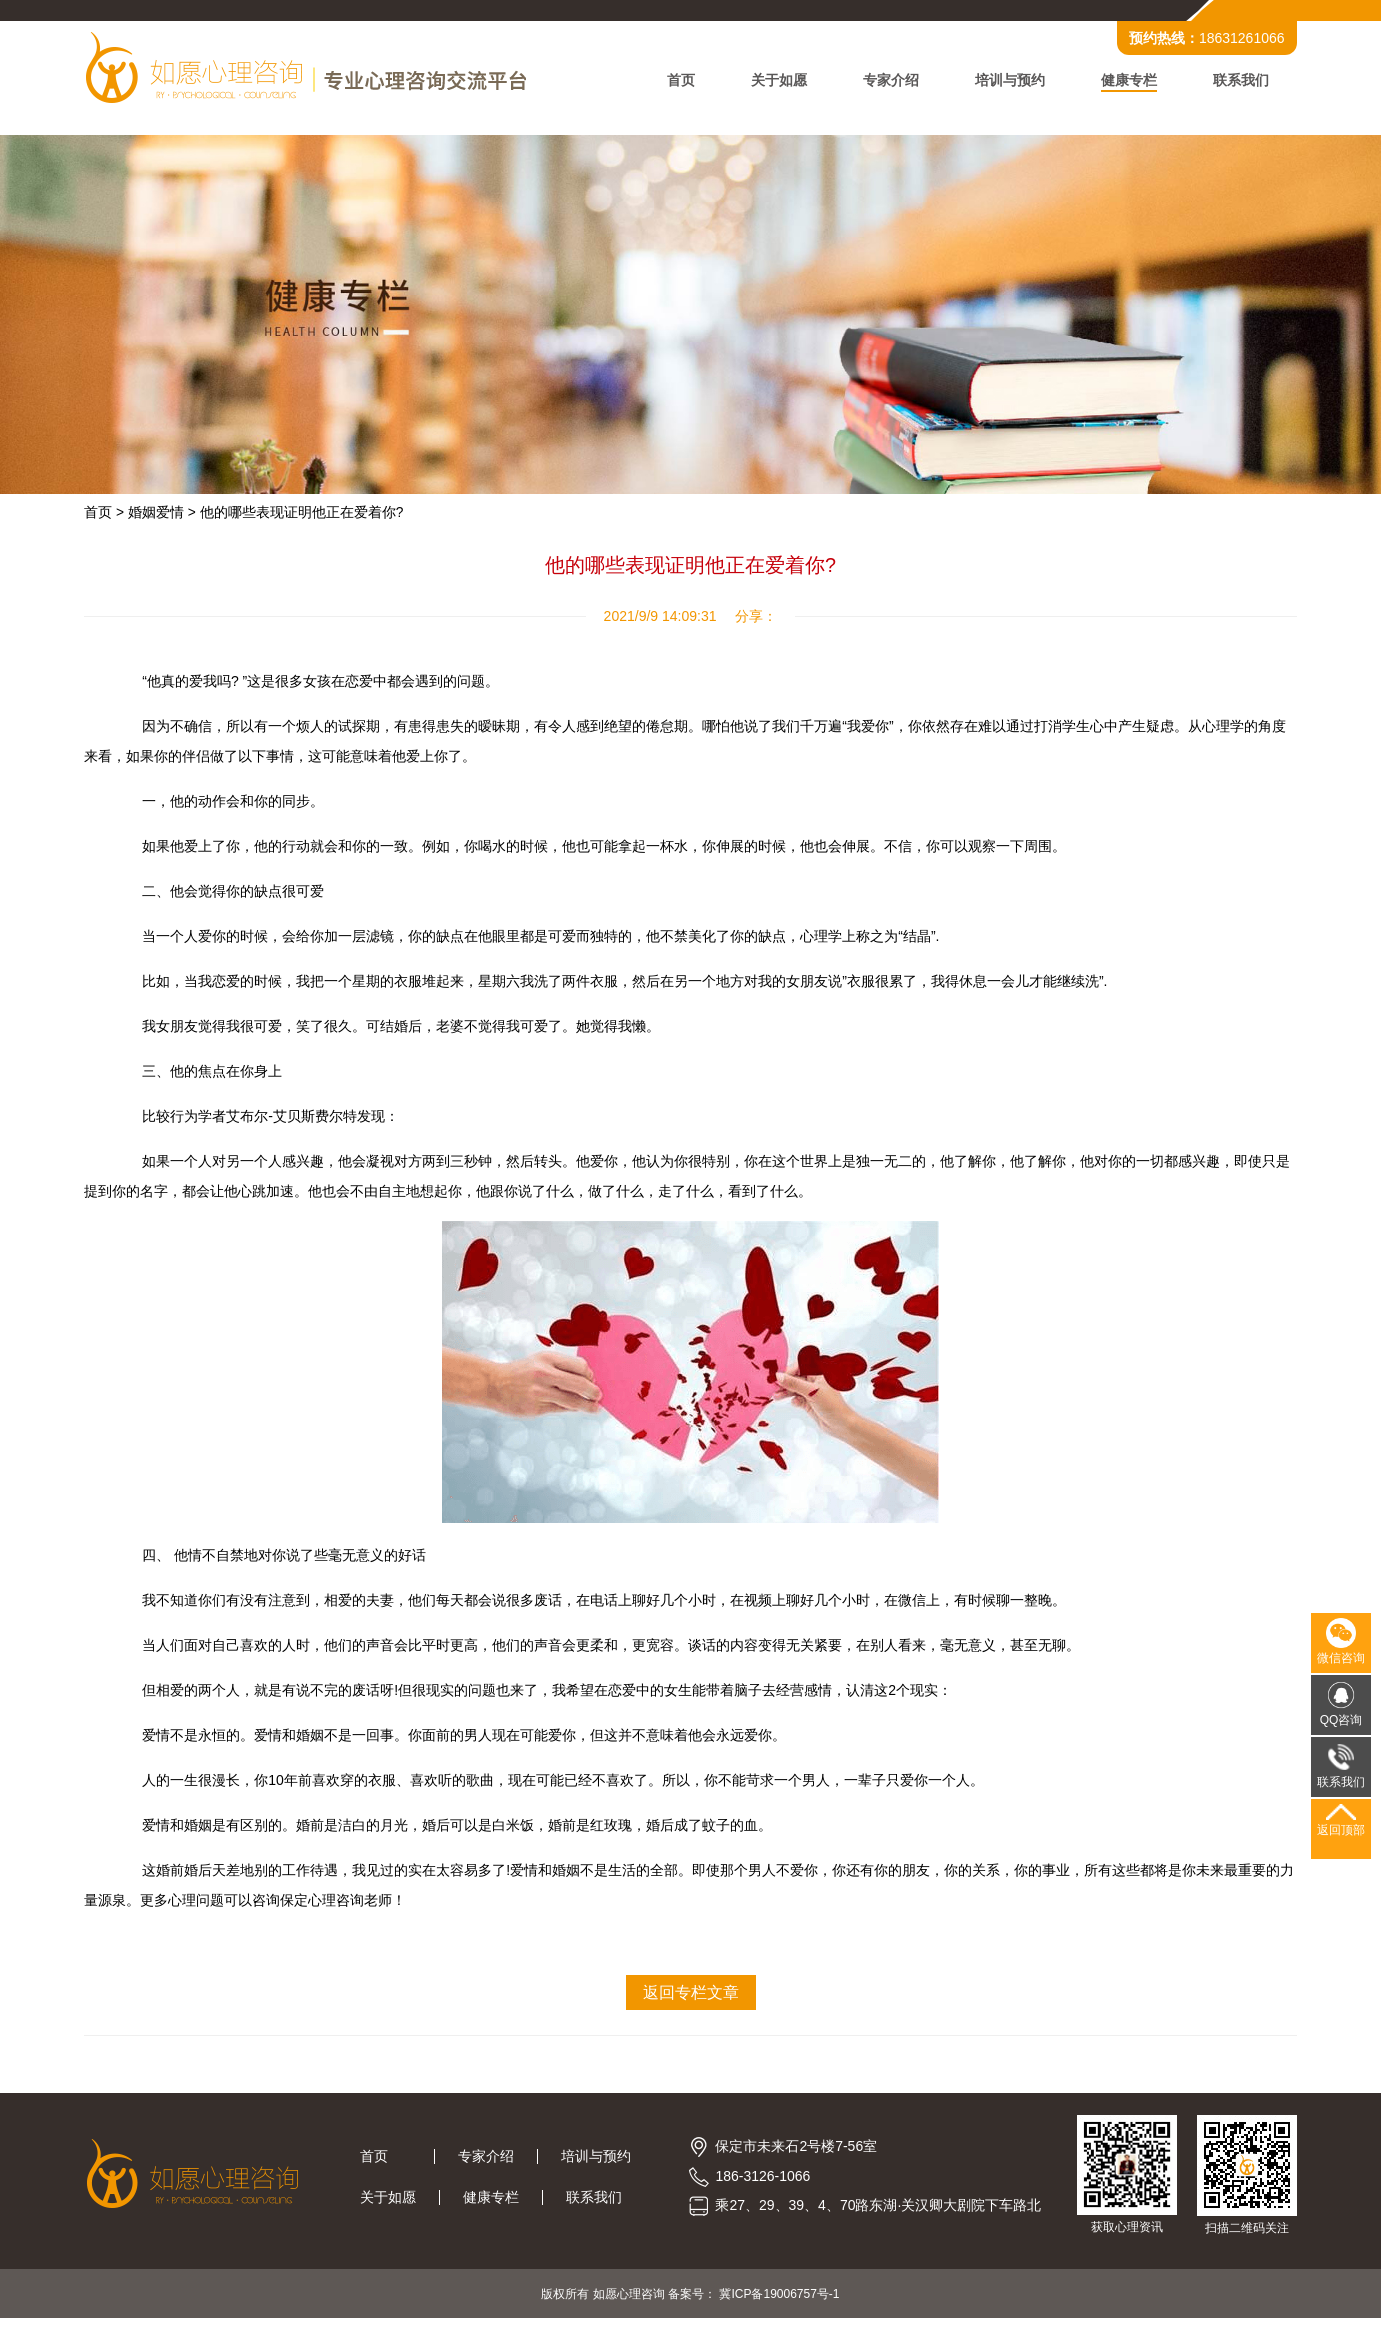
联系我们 (1235, 82)
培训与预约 (1004, 82)
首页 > (111, 517)
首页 (675, 82)
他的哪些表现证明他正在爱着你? (308, 517)
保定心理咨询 (343, 1905)
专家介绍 (885, 82)
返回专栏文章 (691, 1997)
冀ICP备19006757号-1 (779, 2301)
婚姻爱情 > (168, 517)
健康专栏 (1123, 82)
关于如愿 (773, 82)
